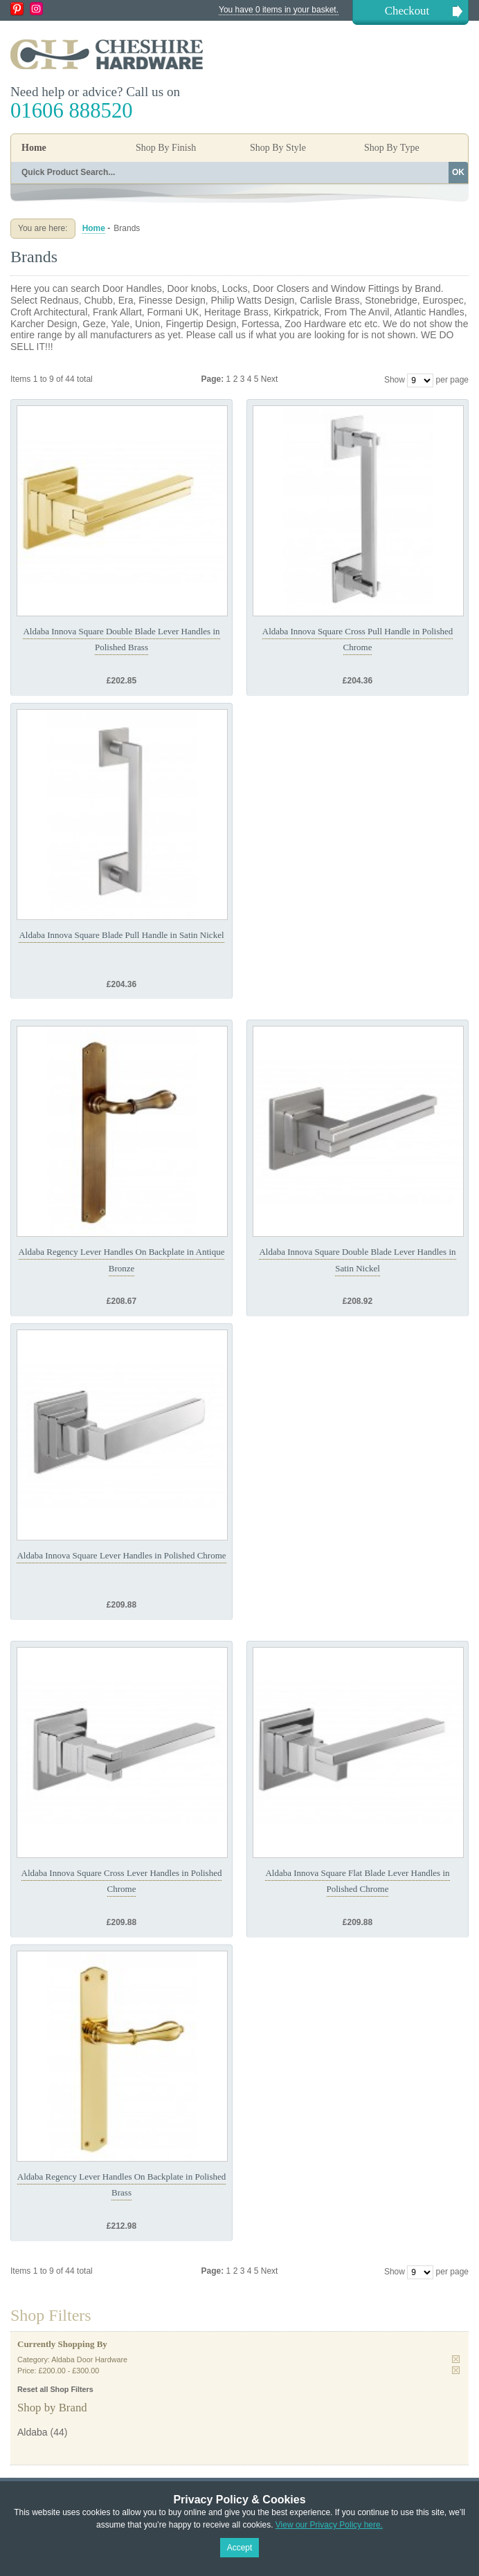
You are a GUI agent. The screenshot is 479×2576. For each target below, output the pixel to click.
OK (458, 172)
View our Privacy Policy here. (329, 2525)
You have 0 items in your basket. (278, 10)
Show (394, 380)
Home (33, 147)
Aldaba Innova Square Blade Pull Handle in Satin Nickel (121, 935)
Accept (240, 2547)
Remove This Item (456, 2359)
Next (269, 379)
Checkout (407, 10)
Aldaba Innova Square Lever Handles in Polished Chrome (121, 1555)
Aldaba (32, 2432)
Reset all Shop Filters (55, 2389)
